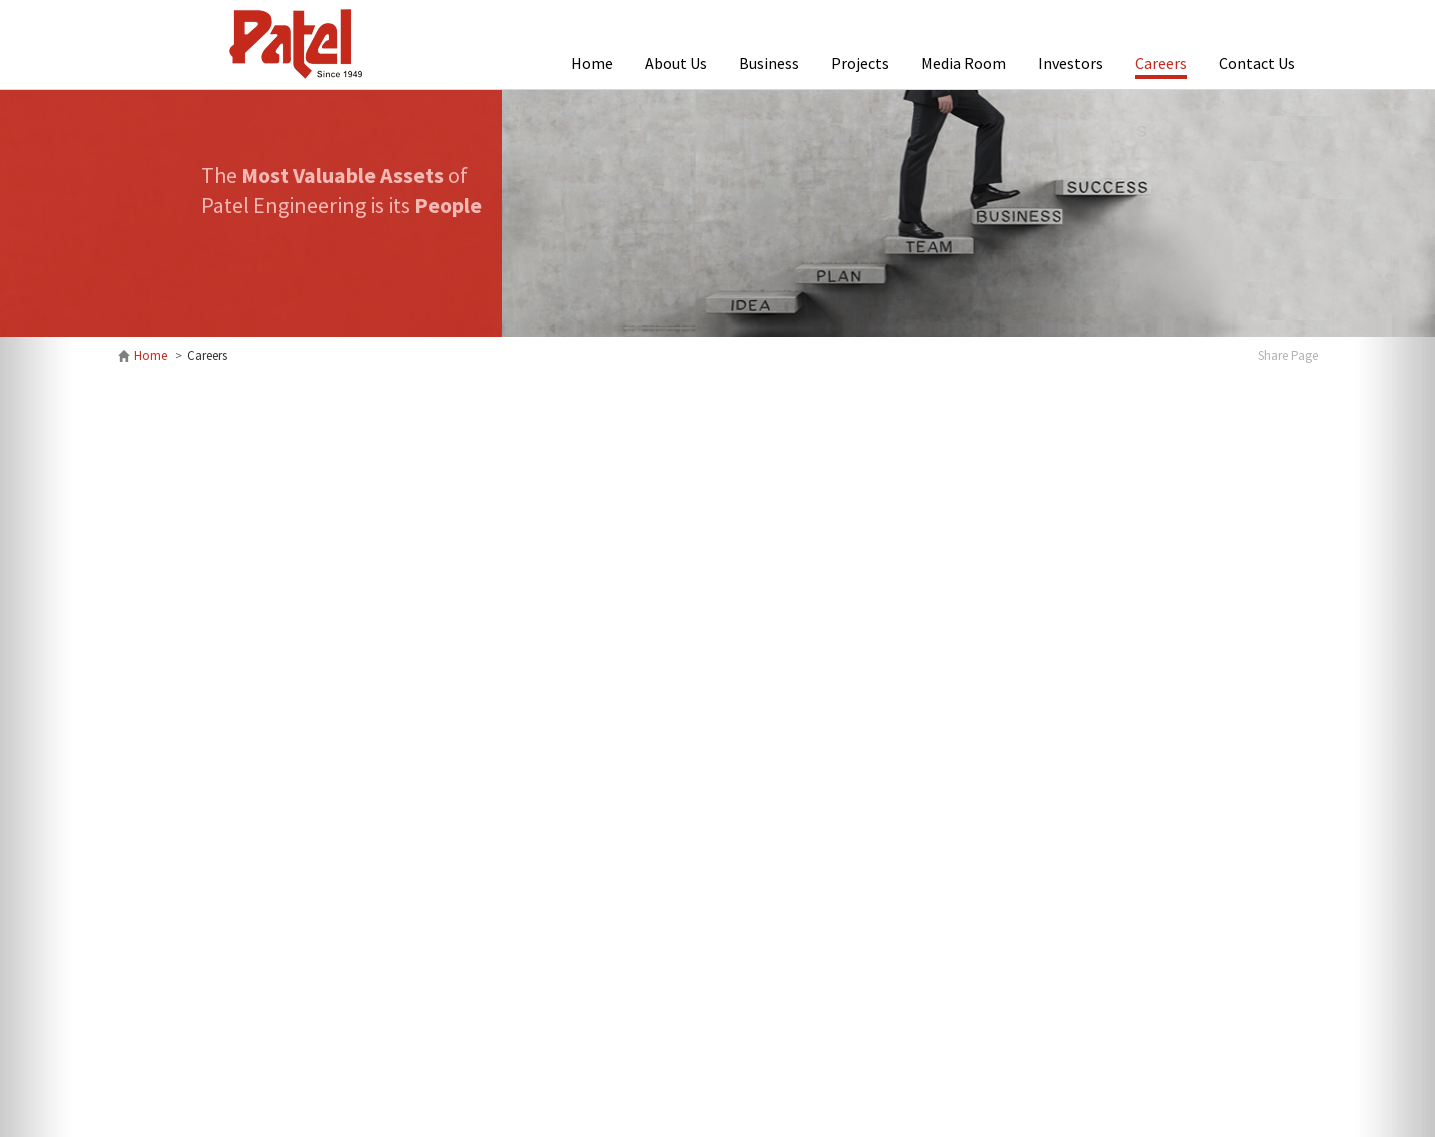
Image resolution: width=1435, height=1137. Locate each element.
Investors (1070, 63)
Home (592, 63)
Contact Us (1257, 63)
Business (769, 63)
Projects (860, 63)
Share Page (1288, 355)
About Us (676, 63)
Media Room (963, 63)
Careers (1161, 63)
